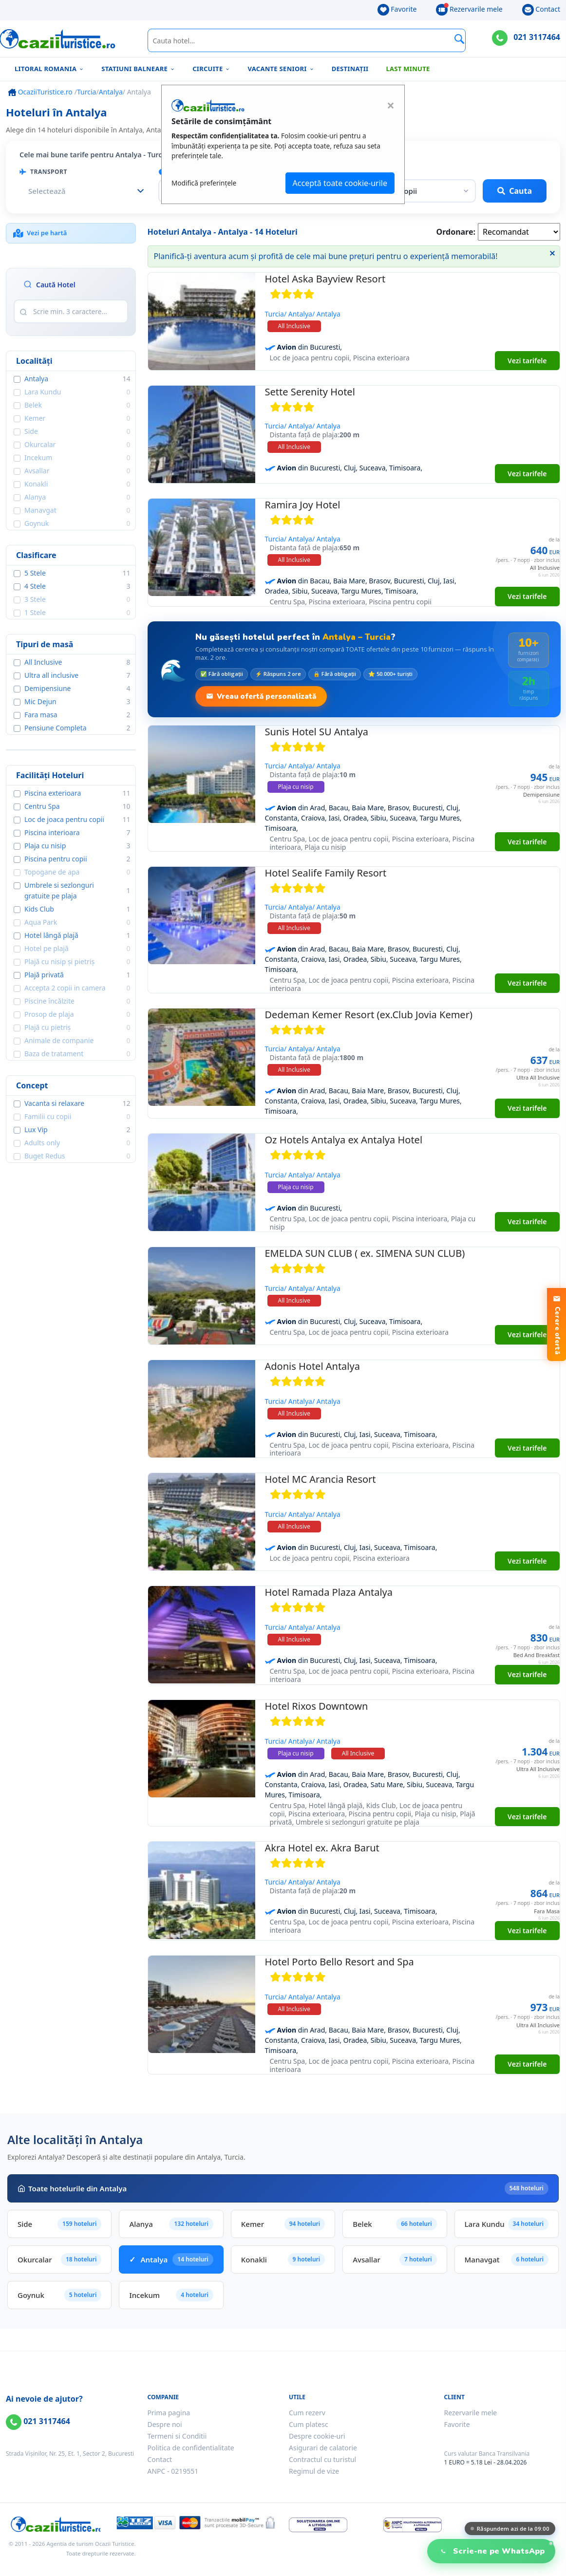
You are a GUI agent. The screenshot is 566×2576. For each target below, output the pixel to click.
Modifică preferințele (203, 182)
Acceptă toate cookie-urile (340, 183)
